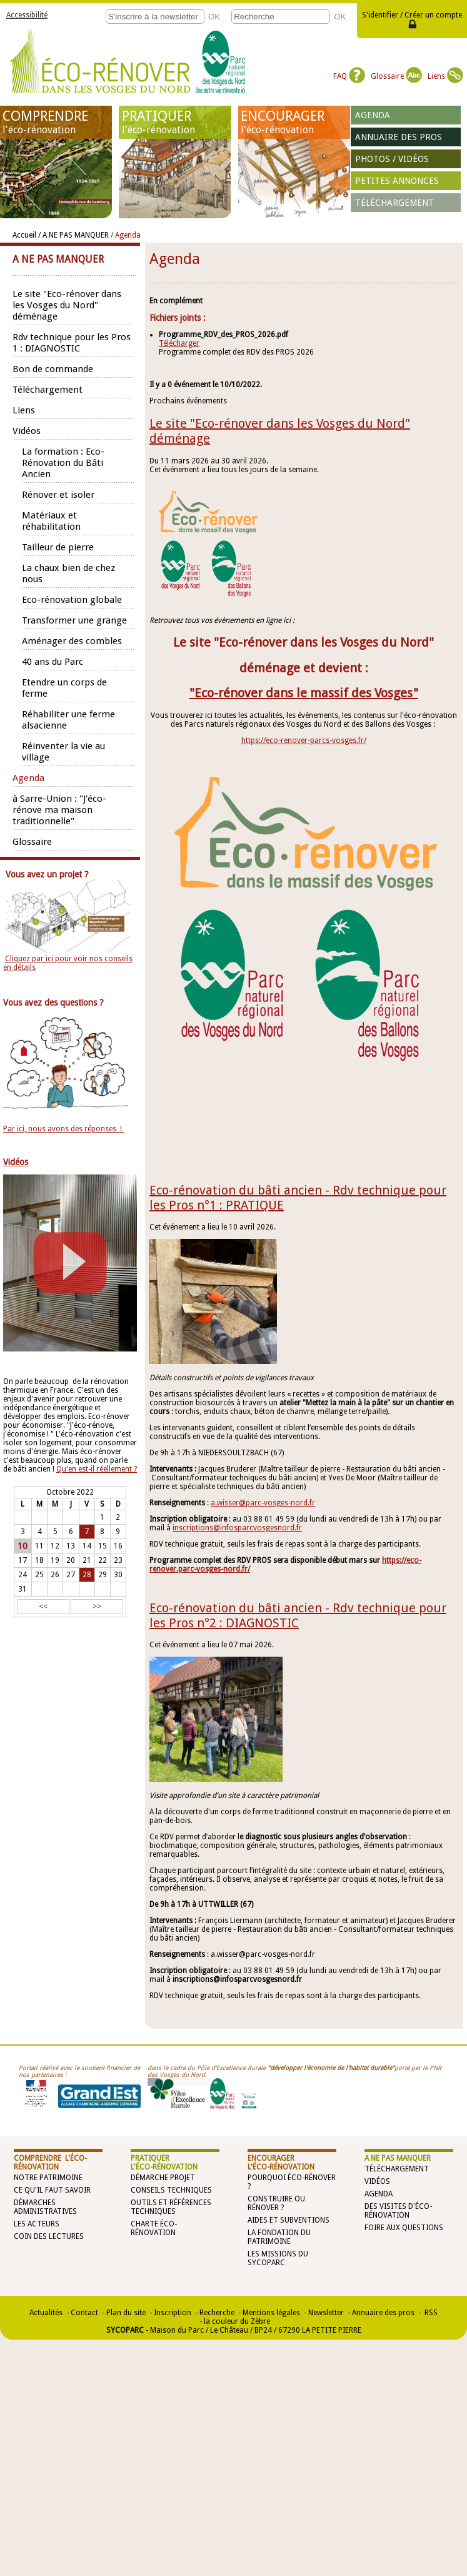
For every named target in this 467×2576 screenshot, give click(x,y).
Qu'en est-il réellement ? (96, 1469)
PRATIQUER (175, 122)
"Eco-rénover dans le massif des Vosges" (303, 692)
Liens (445, 76)
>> (97, 1606)
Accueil (24, 235)
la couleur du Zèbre (237, 2321)
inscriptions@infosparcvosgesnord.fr (237, 1527)
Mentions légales (271, 2312)
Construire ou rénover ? (276, 2203)
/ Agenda (126, 235)
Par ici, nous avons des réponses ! (63, 1128)
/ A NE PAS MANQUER (73, 235)
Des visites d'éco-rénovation (398, 2211)
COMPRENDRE (56, 122)
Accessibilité (27, 15)
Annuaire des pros (398, 137)
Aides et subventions (288, 2220)
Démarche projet (163, 2177)
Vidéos (377, 2181)
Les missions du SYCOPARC (278, 2258)
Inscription (172, 2312)
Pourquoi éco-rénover (292, 2177)
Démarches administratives (45, 2207)
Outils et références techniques (171, 2207)
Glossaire (396, 76)
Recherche (216, 2312)
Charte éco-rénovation (154, 2228)
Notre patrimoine (48, 2177)
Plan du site (126, 2312)
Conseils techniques (171, 2190)
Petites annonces (397, 181)
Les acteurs (36, 2224)
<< (43, 1606)
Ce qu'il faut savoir (52, 2190)
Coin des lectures (49, 2236)
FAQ (349, 76)
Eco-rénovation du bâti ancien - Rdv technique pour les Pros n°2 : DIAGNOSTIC (297, 1615)
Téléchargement (394, 203)
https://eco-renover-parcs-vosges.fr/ (303, 740)
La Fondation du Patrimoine (279, 2237)
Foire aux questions (403, 2227)
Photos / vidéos (392, 159)
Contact (84, 2312)
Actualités (46, 2312)
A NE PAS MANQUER (397, 2158)
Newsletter (326, 2312)
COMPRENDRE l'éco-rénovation (50, 2162)
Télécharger (179, 343)
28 (87, 1574)
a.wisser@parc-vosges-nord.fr (263, 1502)
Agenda (372, 115)
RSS (430, 2312)
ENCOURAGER (294, 122)
